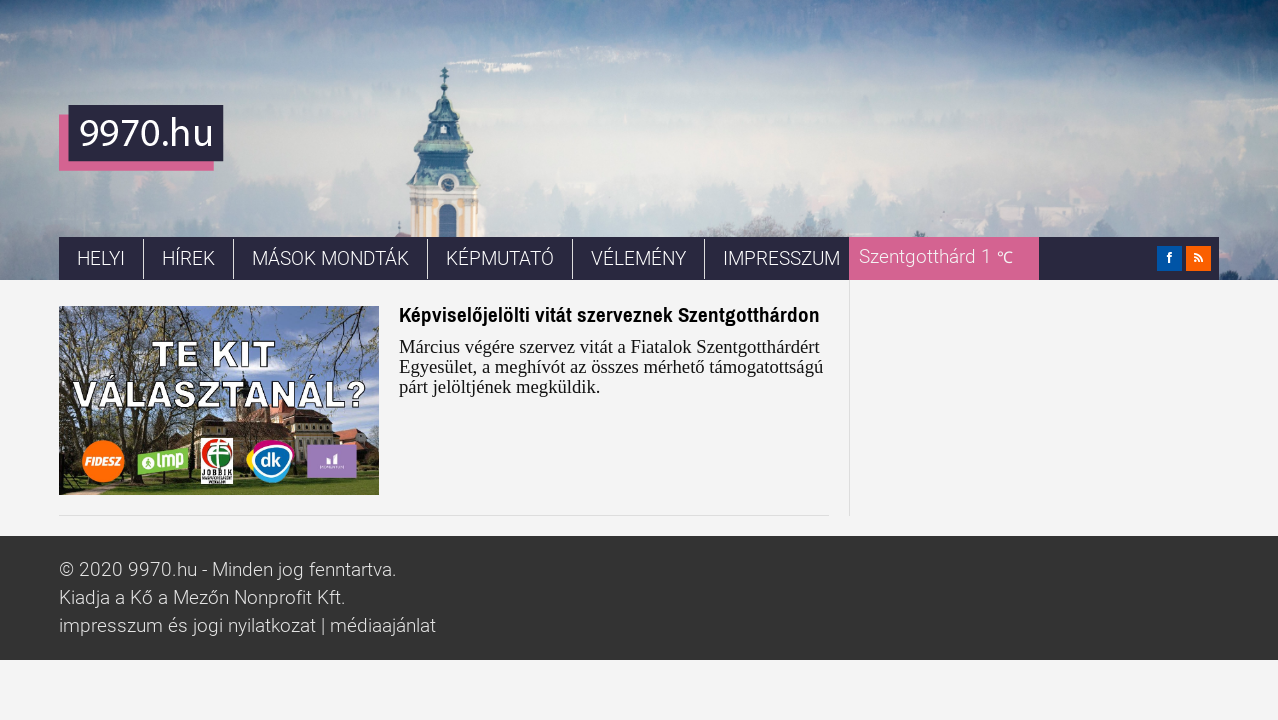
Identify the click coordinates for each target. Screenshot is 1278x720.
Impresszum (781, 259)
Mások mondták (330, 259)
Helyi (101, 259)
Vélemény (638, 259)
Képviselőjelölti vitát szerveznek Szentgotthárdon (609, 314)
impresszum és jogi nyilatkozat (187, 626)
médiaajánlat (383, 626)
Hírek (188, 259)
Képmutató (500, 259)
